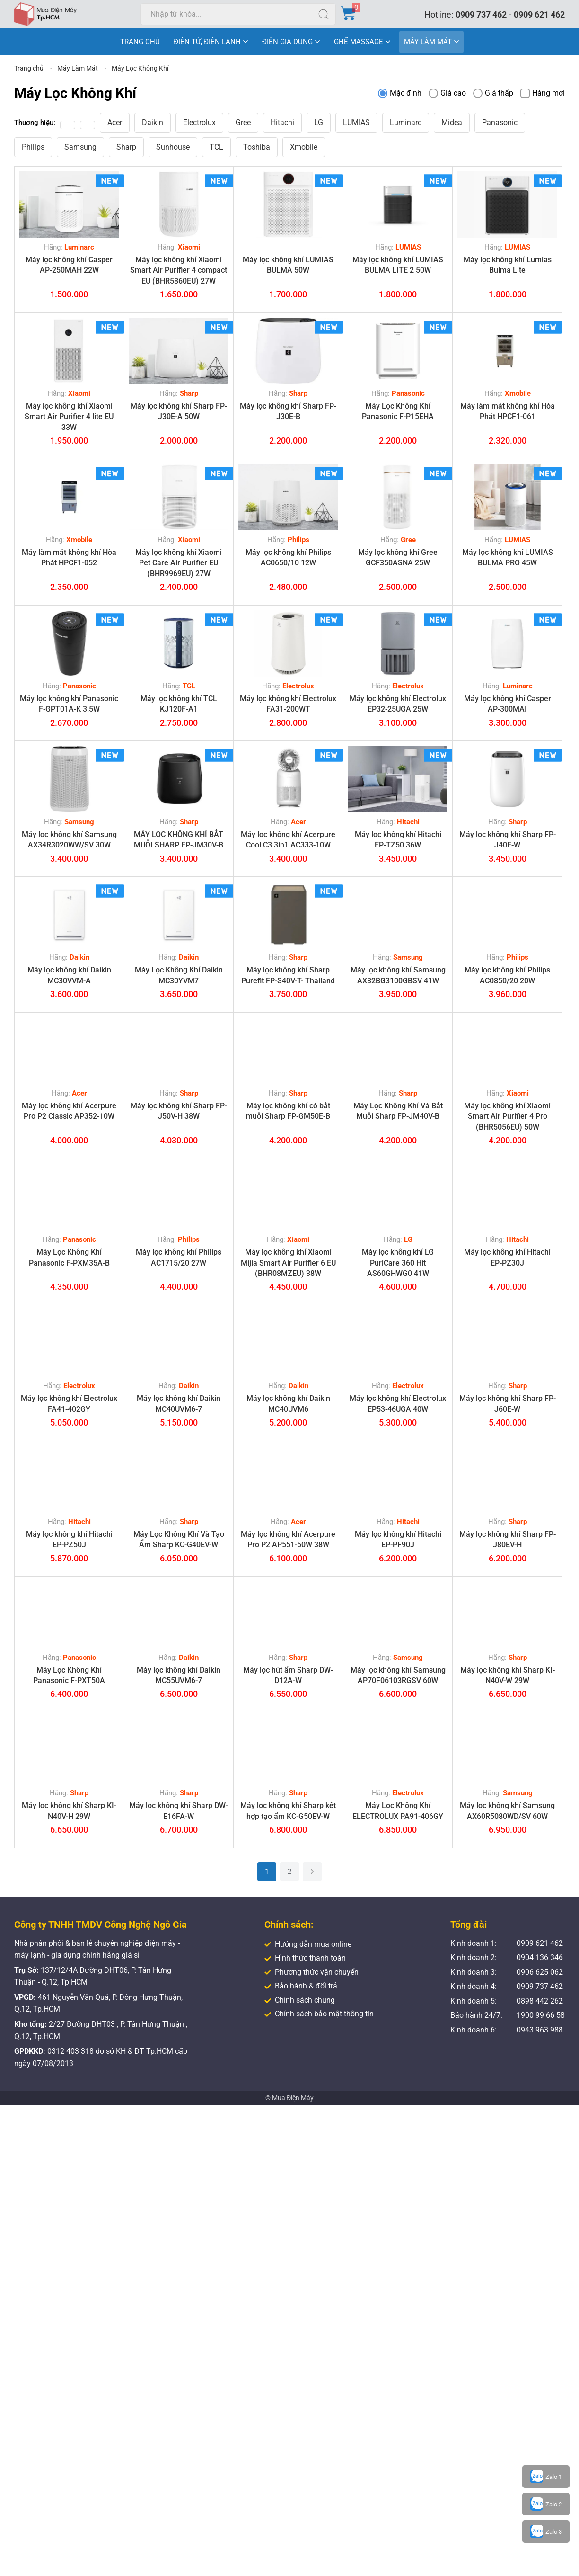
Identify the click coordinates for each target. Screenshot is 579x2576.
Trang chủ (29, 68)
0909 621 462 (539, 14)
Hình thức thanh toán (305, 1957)
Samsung (80, 147)
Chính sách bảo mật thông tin (319, 2013)
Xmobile (303, 147)
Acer (114, 122)
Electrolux (199, 122)
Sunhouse (173, 147)
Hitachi (282, 122)
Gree (243, 122)
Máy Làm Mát (77, 68)
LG (318, 122)
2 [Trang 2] (289, 1871)
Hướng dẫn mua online (307, 1944)
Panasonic (500, 122)
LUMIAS (356, 122)
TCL (216, 147)
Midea (451, 122)
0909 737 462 (481, 14)
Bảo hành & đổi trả (300, 1985)
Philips (33, 147)
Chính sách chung (299, 2000)
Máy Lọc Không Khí (140, 68)
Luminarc (405, 122)
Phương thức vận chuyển (311, 1972)
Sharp (126, 147)
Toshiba (256, 147)
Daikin (152, 122)
